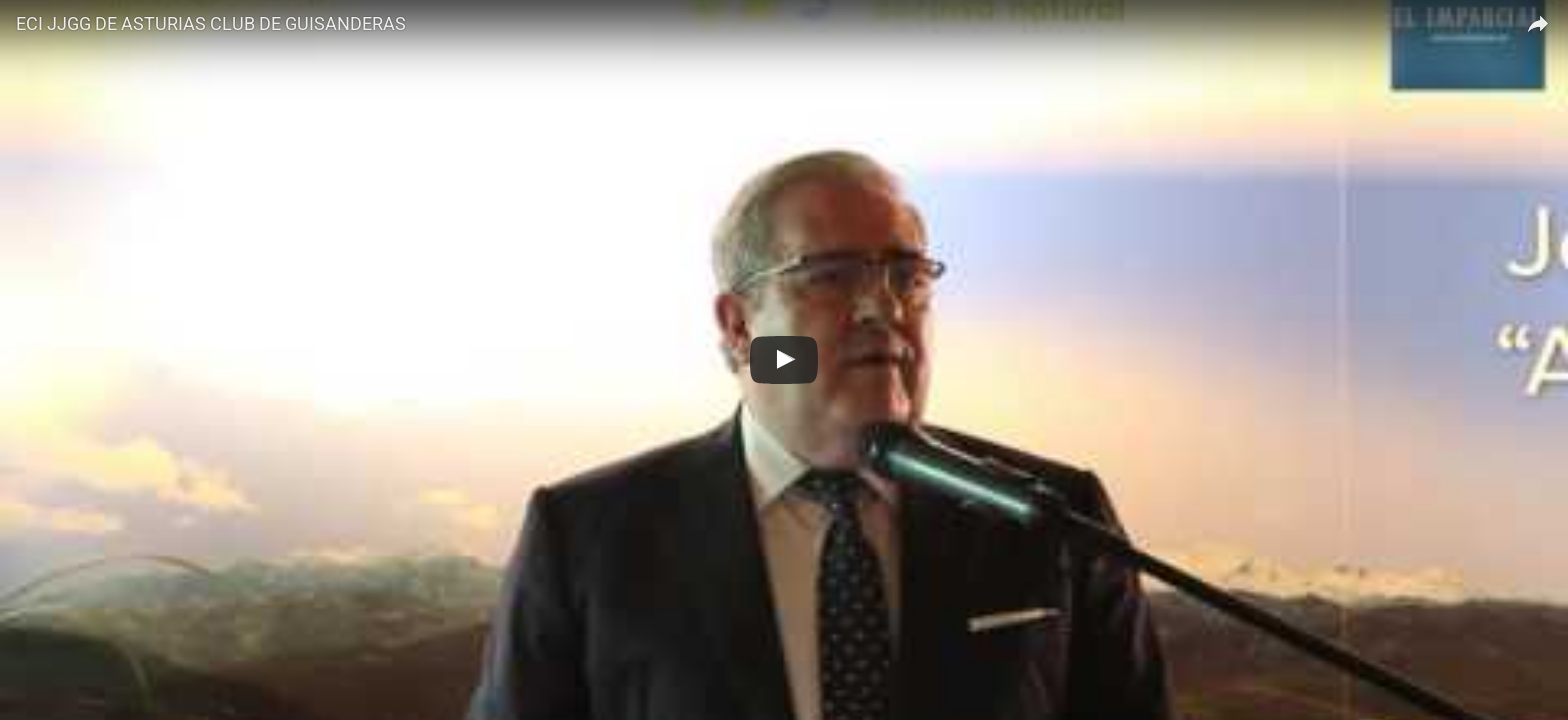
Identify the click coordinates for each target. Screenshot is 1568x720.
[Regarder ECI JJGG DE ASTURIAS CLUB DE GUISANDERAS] (784, 360)
